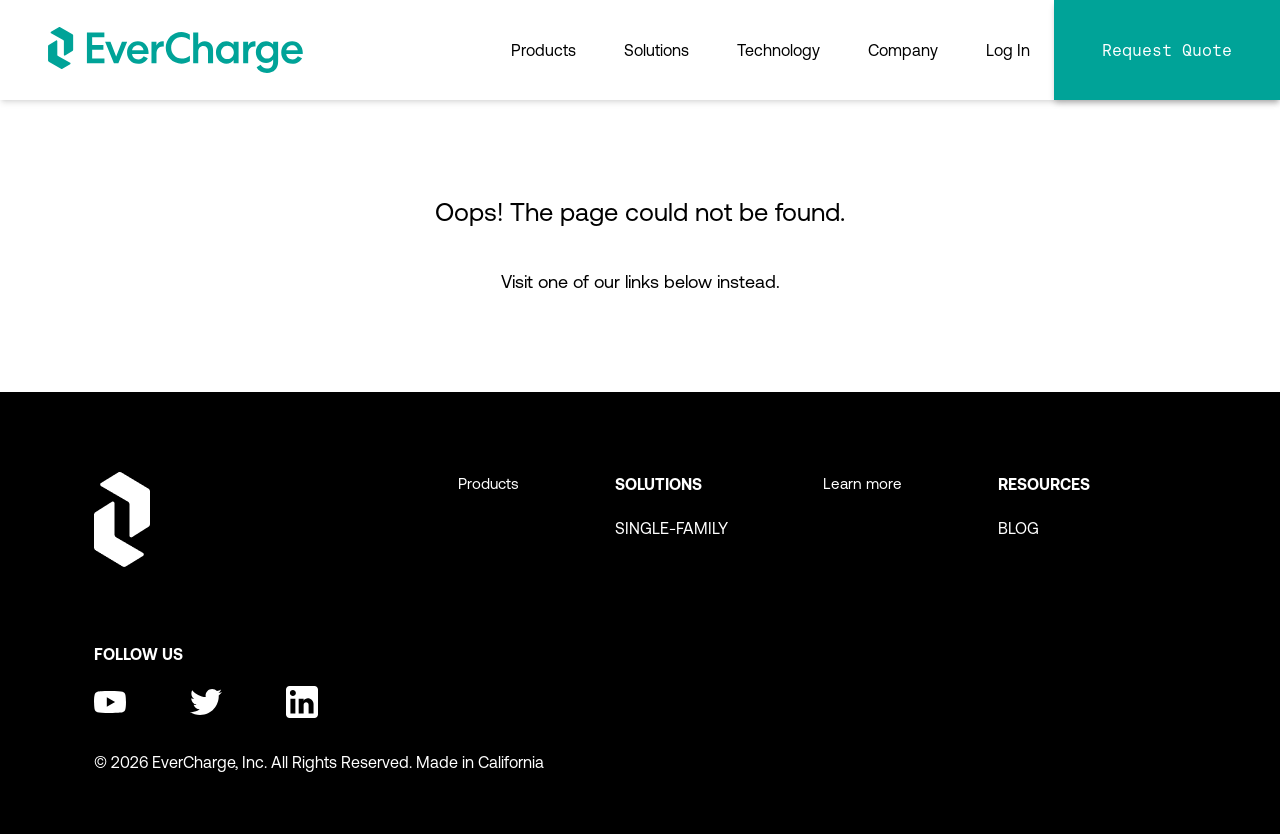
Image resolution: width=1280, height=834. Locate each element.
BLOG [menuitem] (1018, 528)
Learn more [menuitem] (862, 483)
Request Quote (1167, 50)
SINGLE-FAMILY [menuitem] (671, 528)
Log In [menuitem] (1008, 50)
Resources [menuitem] (1044, 484)
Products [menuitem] (543, 50)
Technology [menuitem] (778, 50)
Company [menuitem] (903, 50)
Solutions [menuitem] (656, 50)
